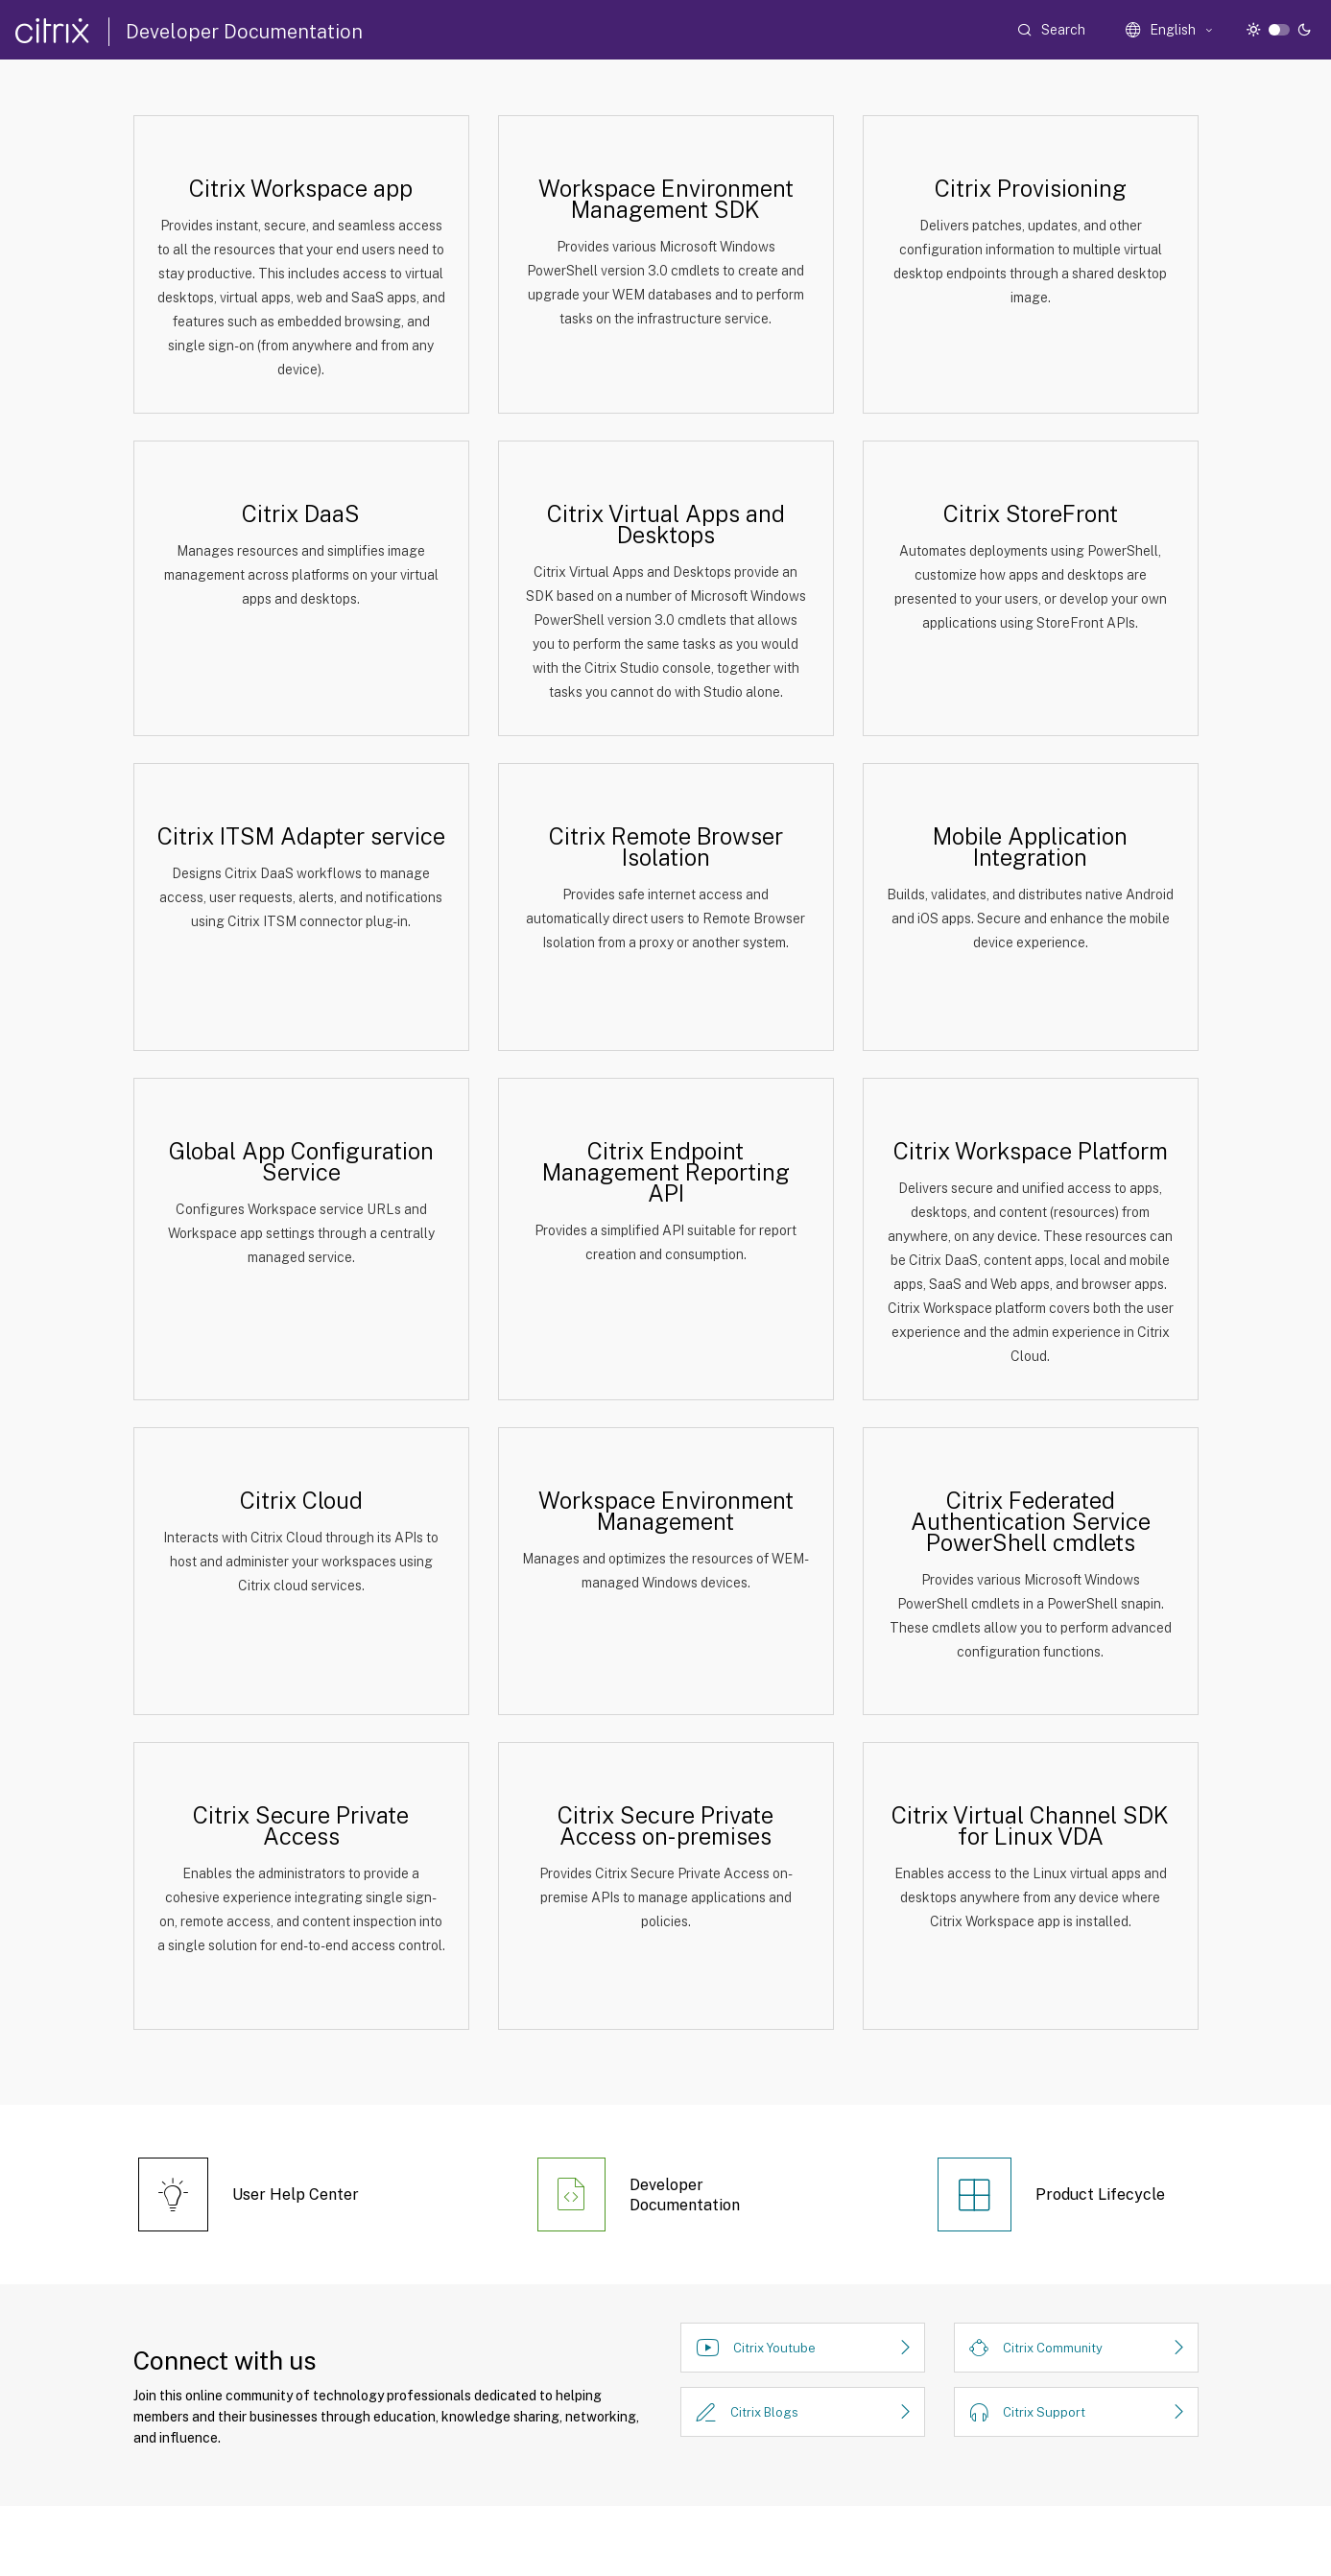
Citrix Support (1044, 2412)
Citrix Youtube (774, 2348)
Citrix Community (1053, 2348)
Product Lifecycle (1100, 2194)
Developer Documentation (244, 31)
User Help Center (295, 2194)
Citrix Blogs (764, 2412)
